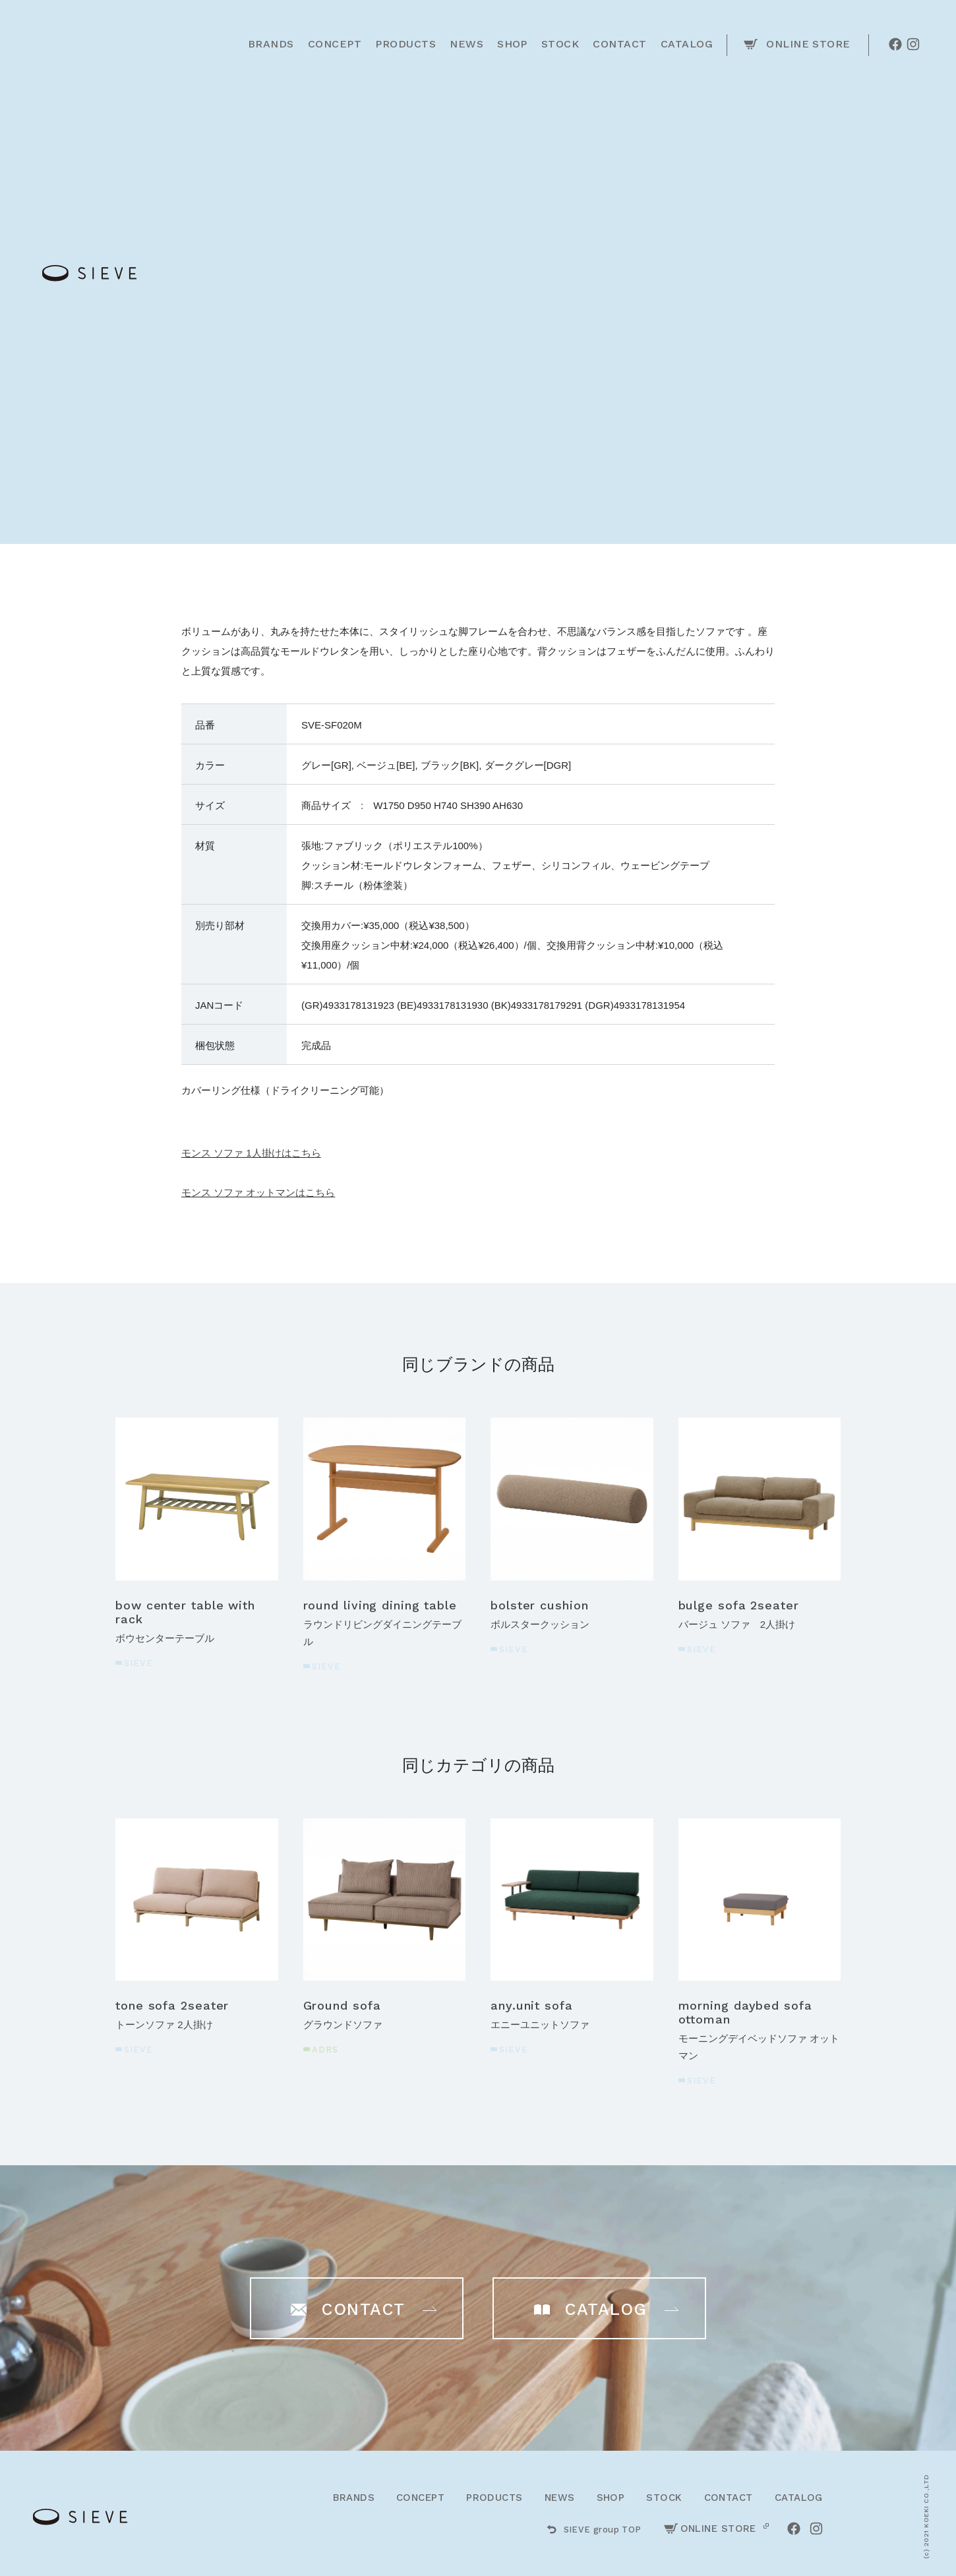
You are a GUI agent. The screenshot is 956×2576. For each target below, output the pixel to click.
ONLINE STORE (710, 2528)
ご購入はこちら (620, 354)
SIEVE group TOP (594, 2529)
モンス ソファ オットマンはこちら (258, 1192)
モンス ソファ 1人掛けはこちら (251, 1152)
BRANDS (353, 2497)
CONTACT (728, 2497)
